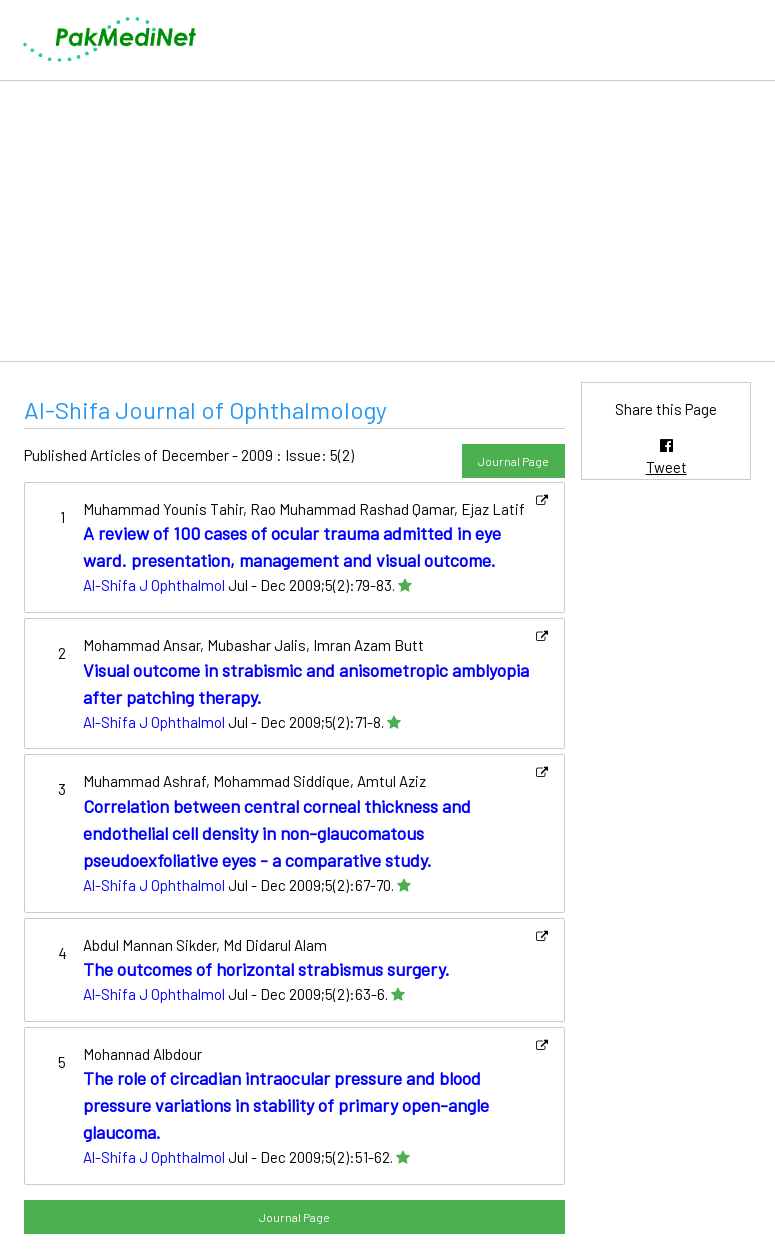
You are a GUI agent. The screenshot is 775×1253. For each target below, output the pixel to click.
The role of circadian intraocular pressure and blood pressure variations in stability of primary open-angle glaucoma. (286, 1105)
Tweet (666, 467)
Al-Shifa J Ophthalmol (154, 585)
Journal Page (513, 461)
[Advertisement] (387, 221)
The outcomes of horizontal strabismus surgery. (266, 969)
